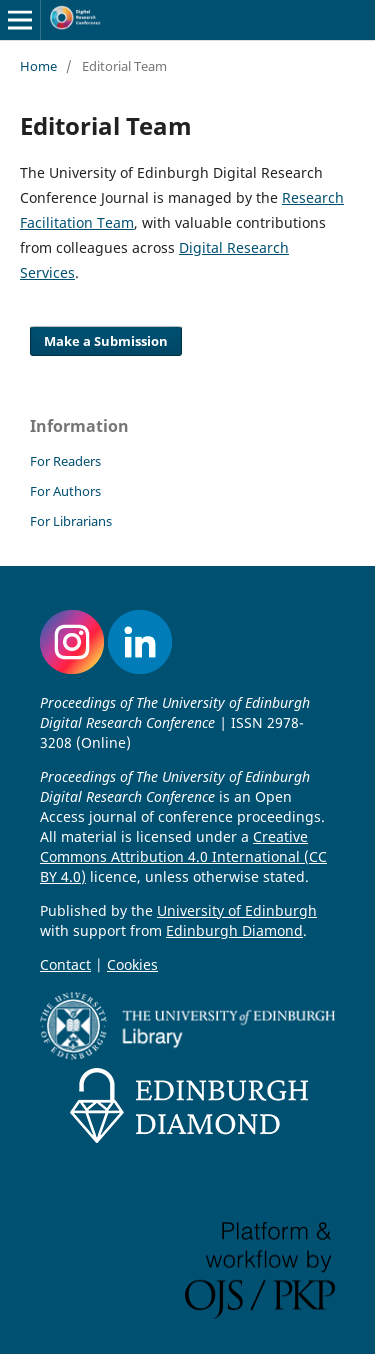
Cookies (132, 964)
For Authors (65, 491)
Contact (65, 964)
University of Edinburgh (237, 910)
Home (38, 66)
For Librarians (71, 521)
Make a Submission (106, 341)
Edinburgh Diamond (234, 930)
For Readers (65, 461)
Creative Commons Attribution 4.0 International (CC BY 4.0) (183, 856)
